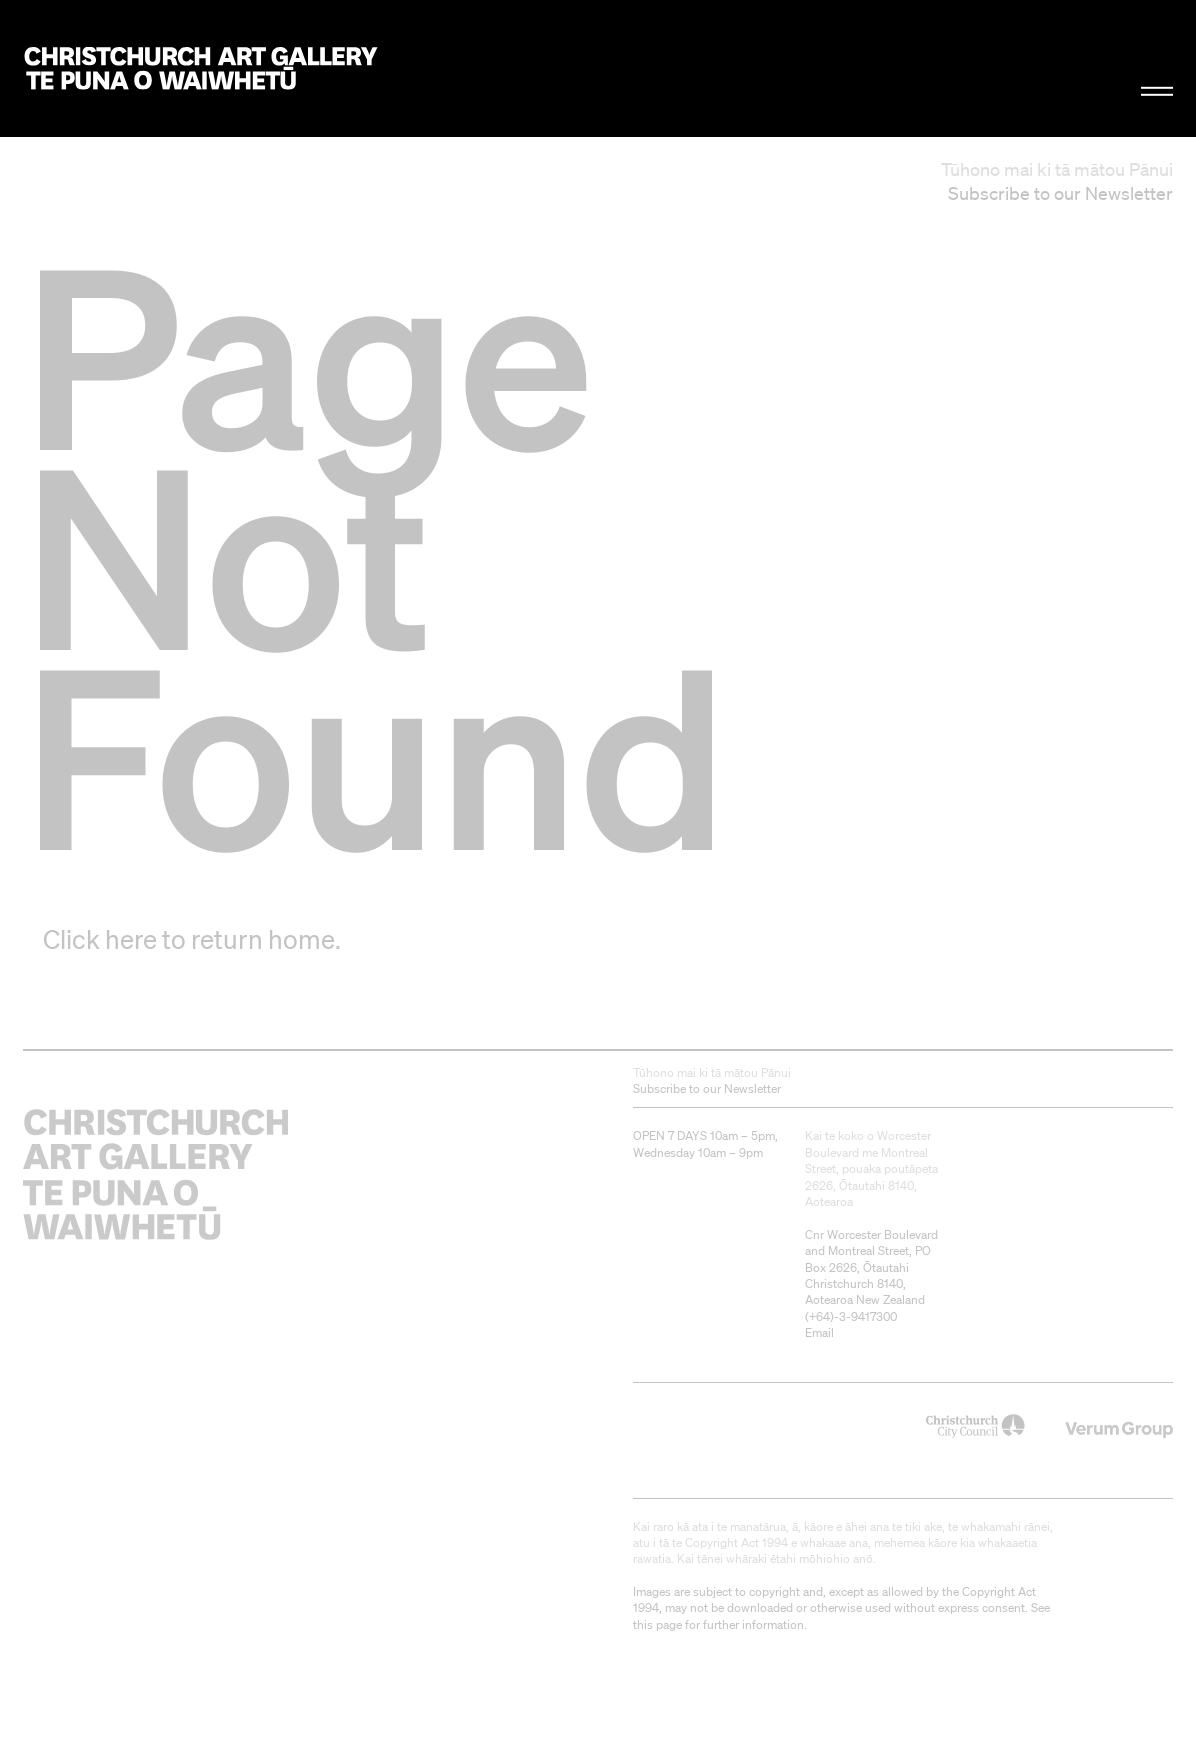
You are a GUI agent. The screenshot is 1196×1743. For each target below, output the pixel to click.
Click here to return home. (192, 939)
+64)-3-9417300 (853, 1316)
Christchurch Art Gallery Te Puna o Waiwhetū (201, 68)
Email (819, 1332)
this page (657, 1624)
